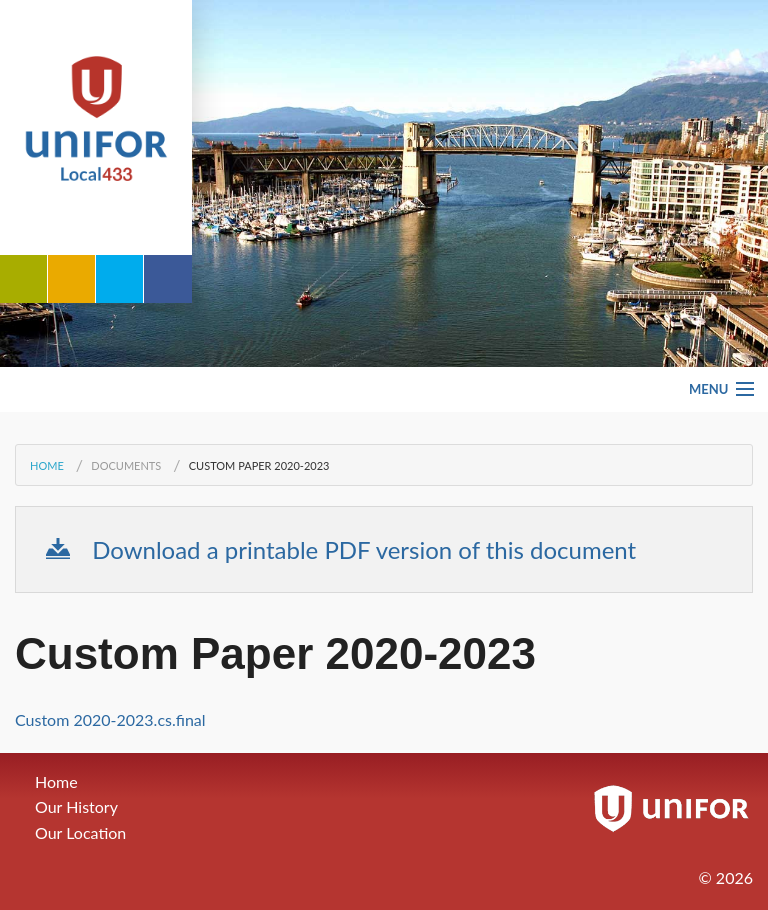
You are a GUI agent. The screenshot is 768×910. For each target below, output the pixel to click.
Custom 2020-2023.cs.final (110, 719)
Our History (76, 806)
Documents (126, 465)
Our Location (80, 832)
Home (47, 465)
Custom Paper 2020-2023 (259, 465)
